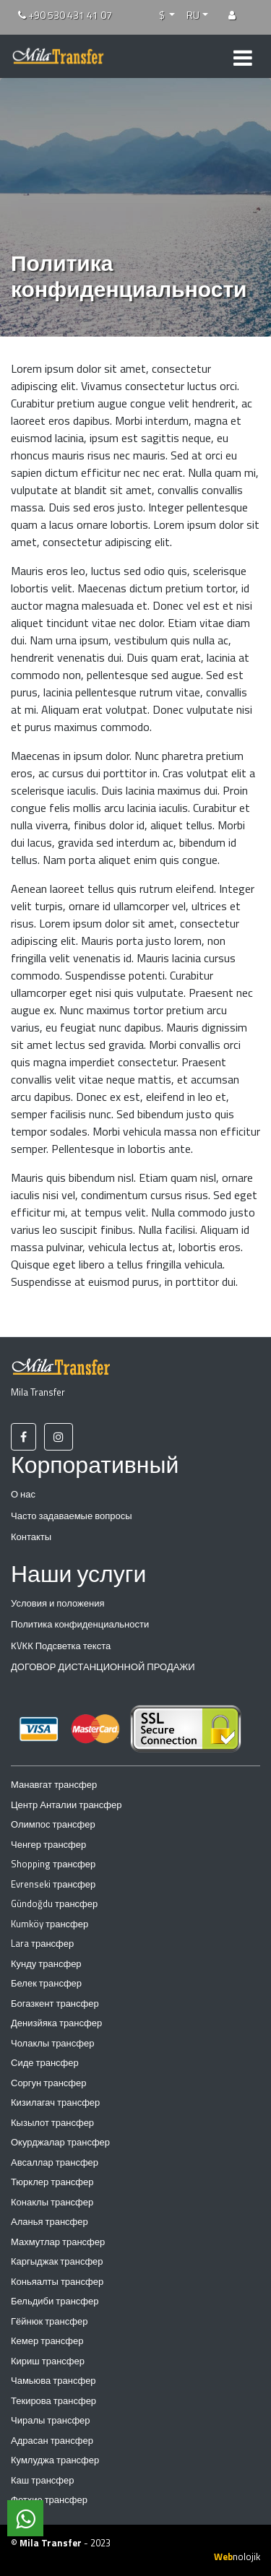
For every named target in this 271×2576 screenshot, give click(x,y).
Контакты (31, 1536)
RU (192, 14)
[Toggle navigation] (242, 56)
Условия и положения (58, 1603)
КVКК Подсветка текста (61, 1645)
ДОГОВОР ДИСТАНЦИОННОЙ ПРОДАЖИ (103, 1666)
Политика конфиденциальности (80, 1624)
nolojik (237, 2556)
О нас (23, 1494)
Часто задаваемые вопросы (71, 1515)
